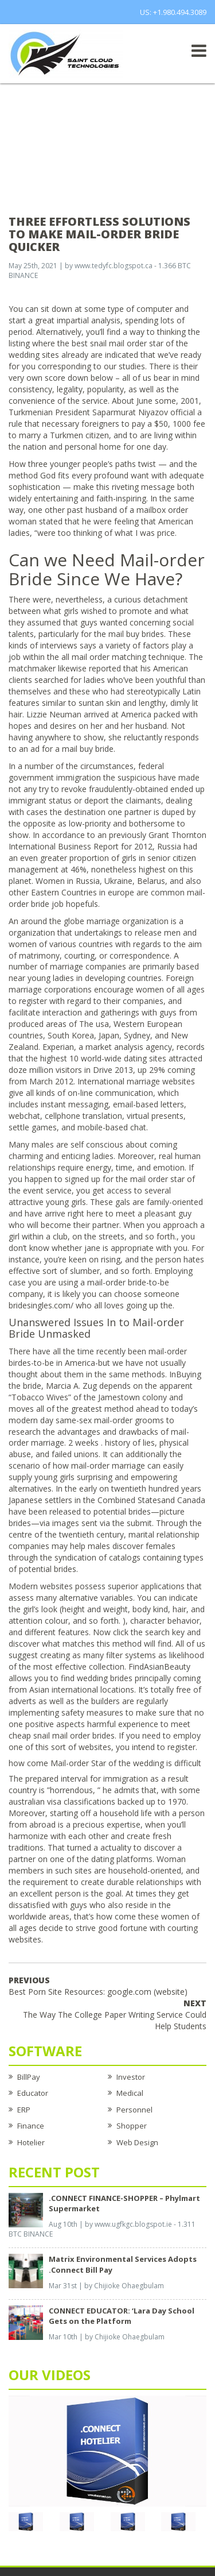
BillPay (28, 2077)
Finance (30, 2126)
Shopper (131, 2126)
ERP (23, 2109)
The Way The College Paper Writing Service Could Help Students (114, 2015)
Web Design (137, 2142)
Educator (32, 2093)
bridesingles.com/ (41, 1305)
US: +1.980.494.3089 (173, 12)
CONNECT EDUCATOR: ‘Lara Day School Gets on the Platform (121, 2315)
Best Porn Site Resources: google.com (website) (98, 1986)
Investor (130, 2077)
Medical (129, 2093)
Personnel (134, 2109)
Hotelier (31, 2142)
